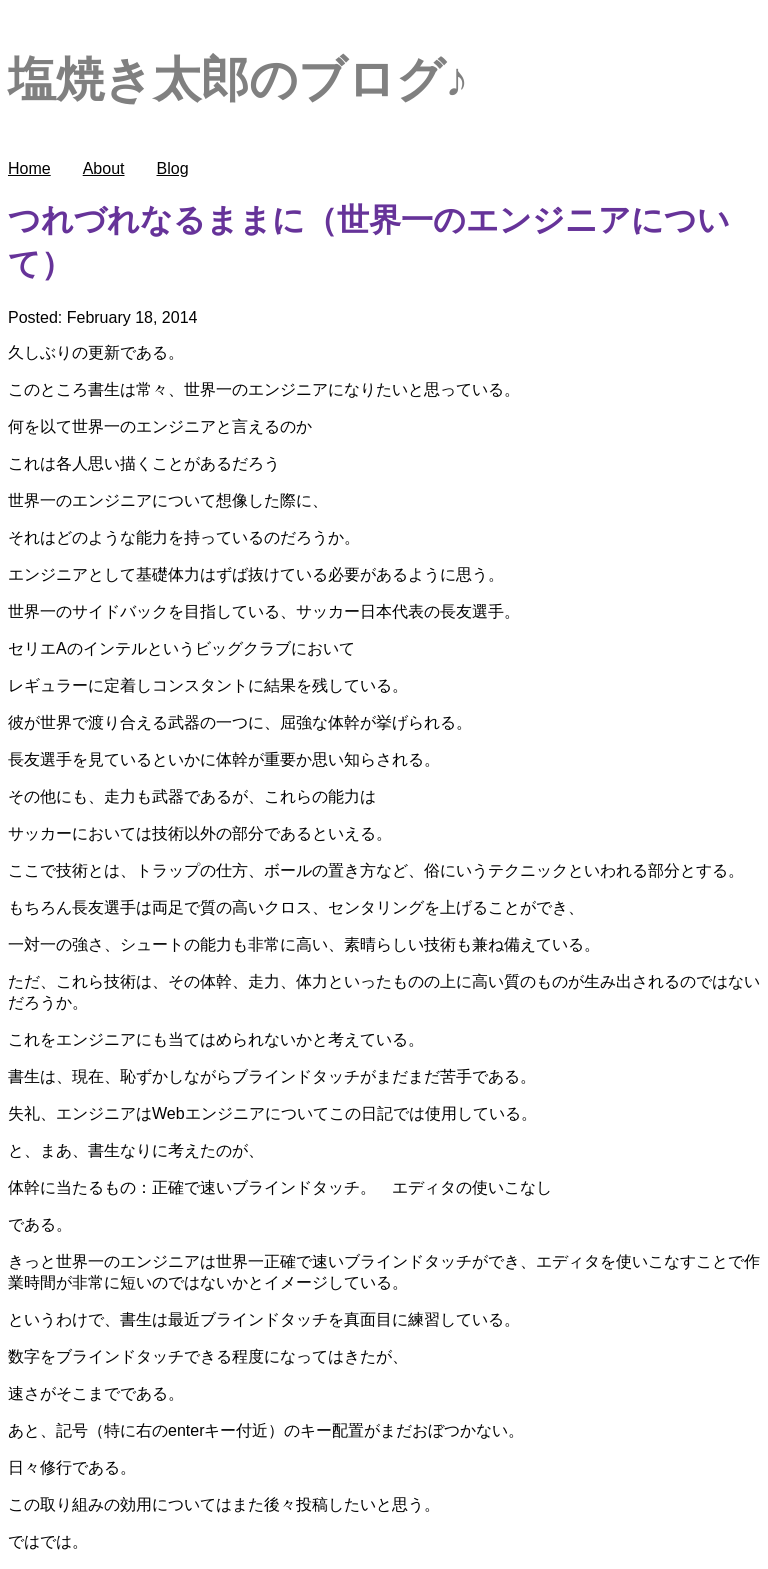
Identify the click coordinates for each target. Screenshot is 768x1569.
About (104, 168)
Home (29, 168)
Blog (173, 168)
